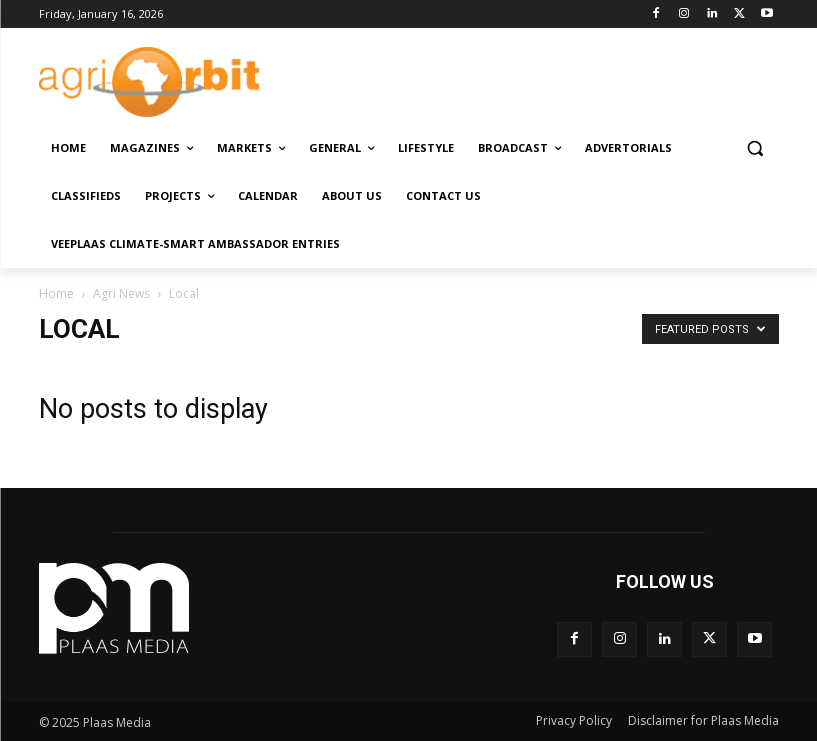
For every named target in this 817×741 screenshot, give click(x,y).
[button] (755, 148)
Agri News (121, 293)
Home (56, 293)
